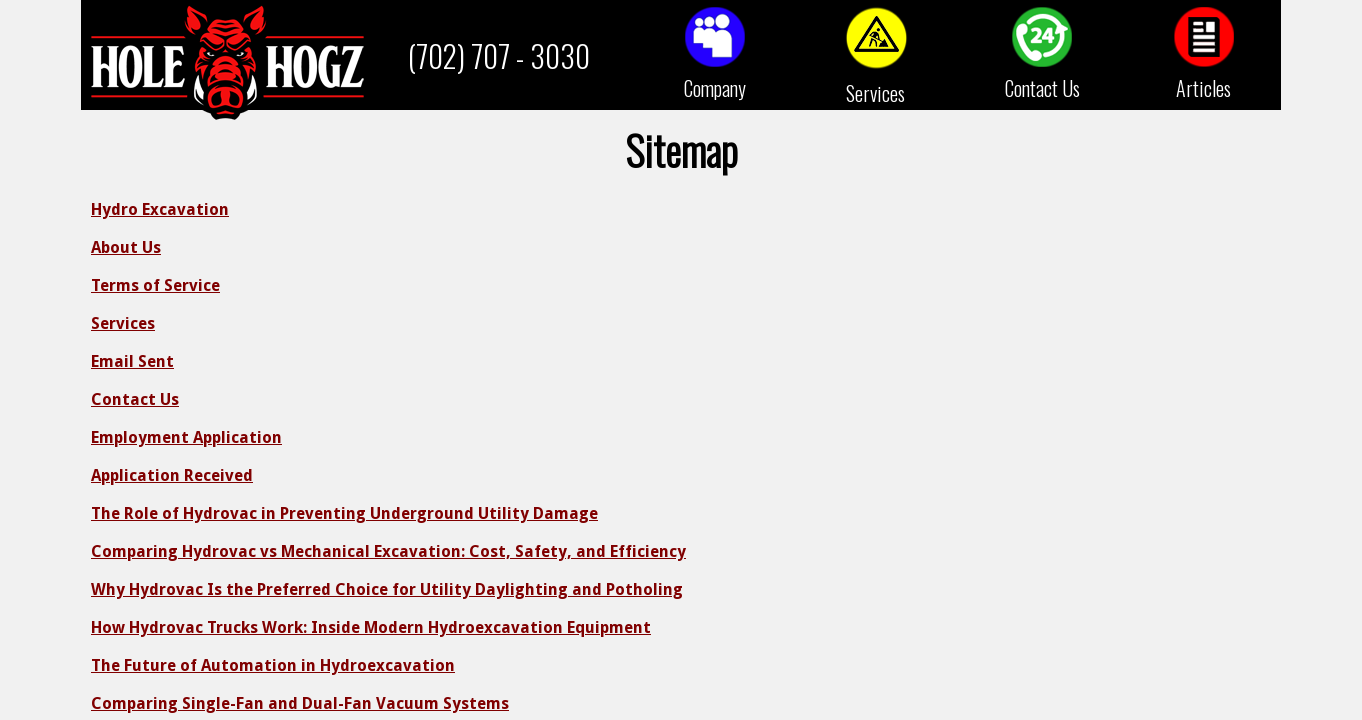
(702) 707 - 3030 (499, 55)
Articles (1203, 88)
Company (715, 88)
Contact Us (1042, 88)
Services (875, 93)
